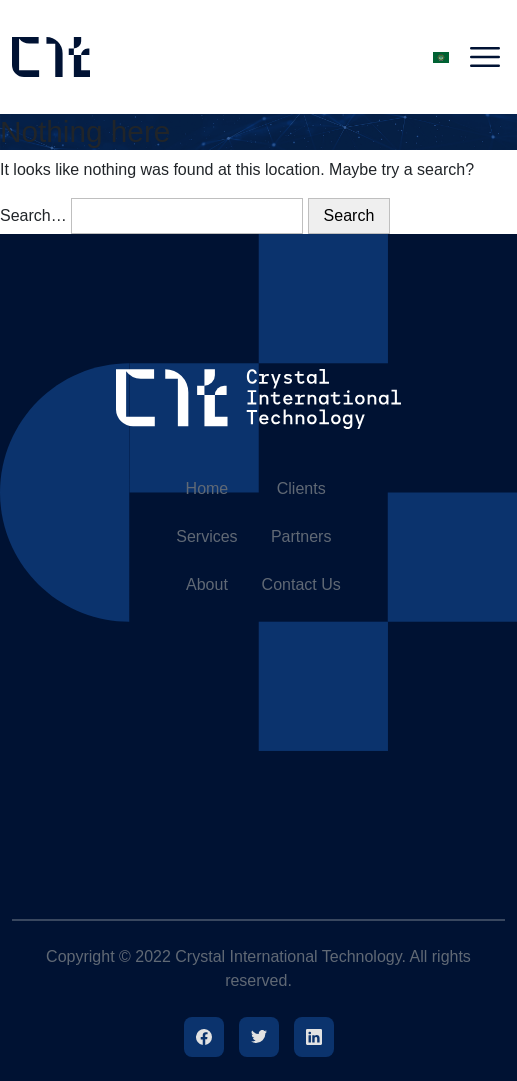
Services (206, 536)
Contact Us (301, 584)
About (207, 584)
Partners (301, 536)
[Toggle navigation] (485, 57)
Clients (301, 488)
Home (207, 488)
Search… (33, 215)
